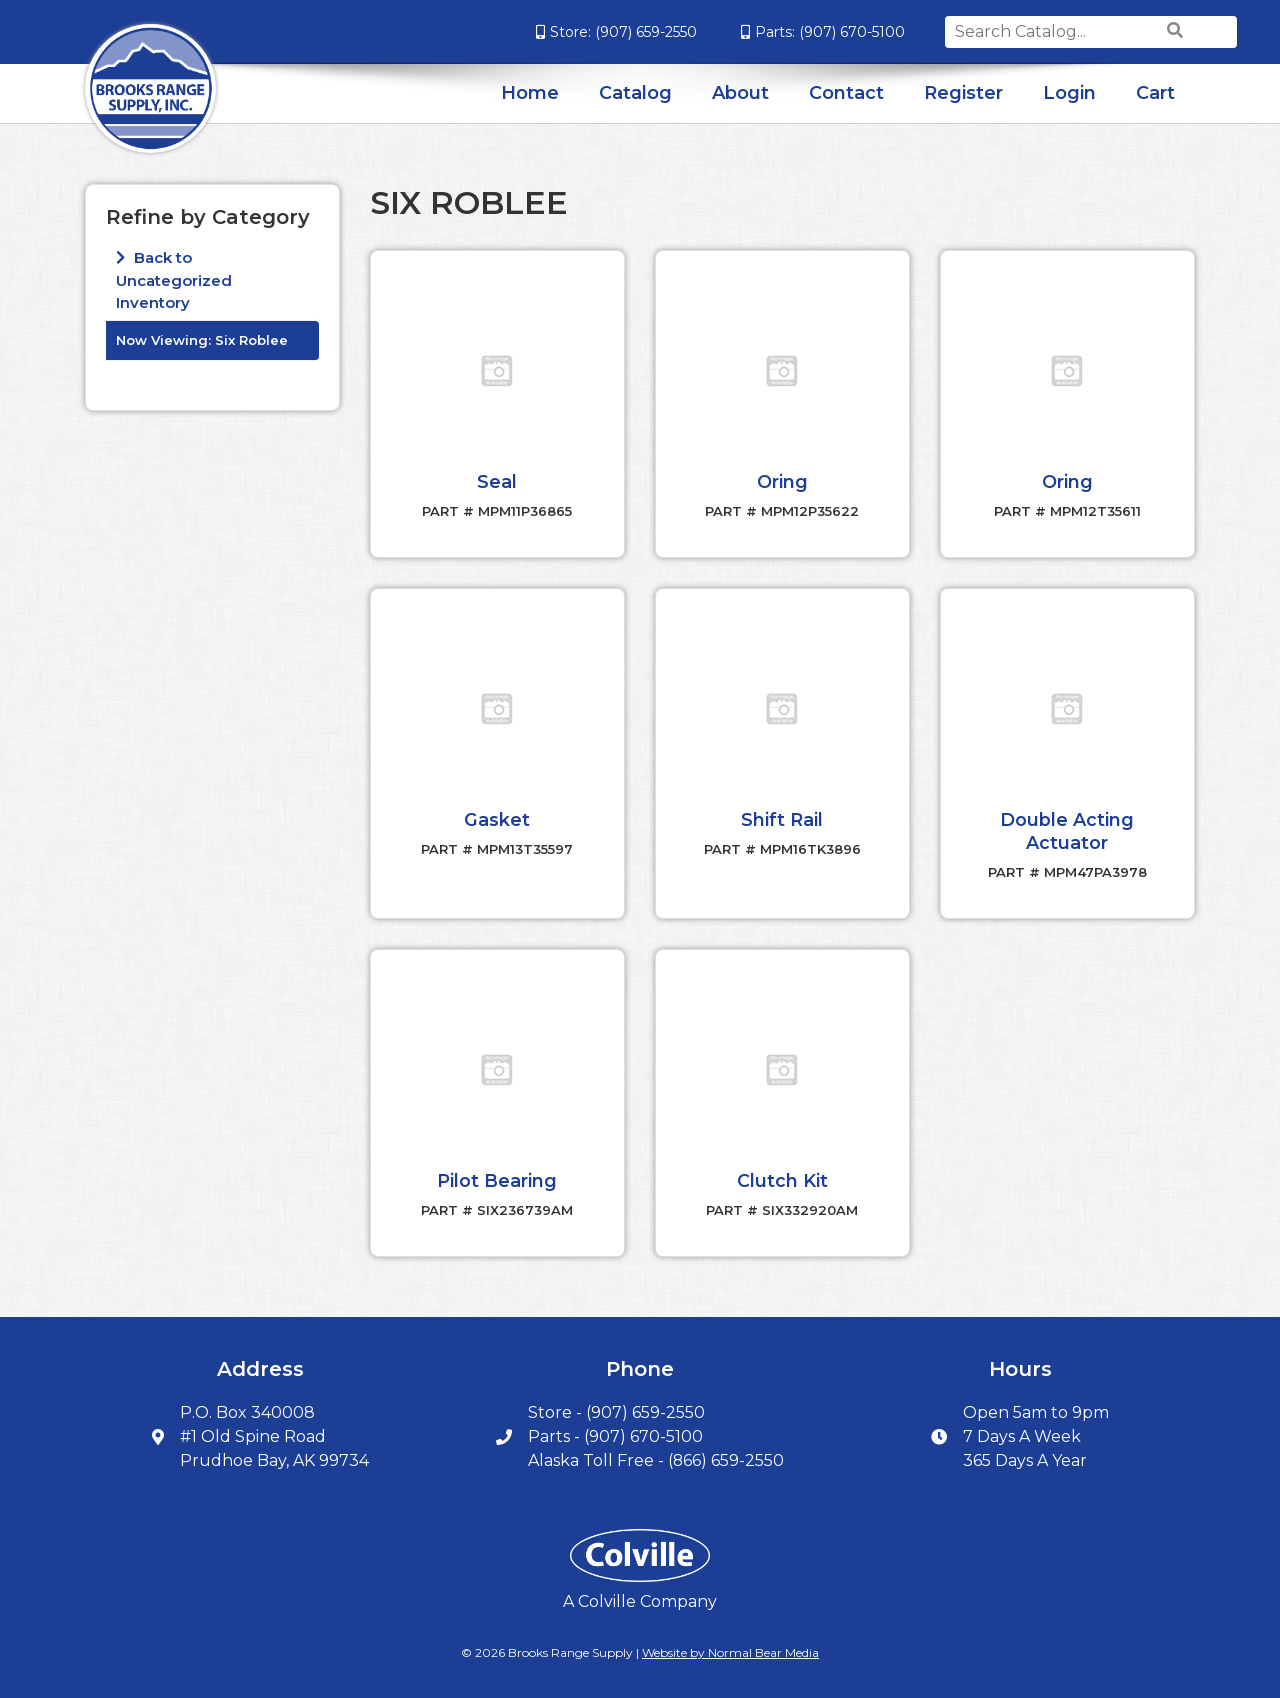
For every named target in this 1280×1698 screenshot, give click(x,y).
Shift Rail (782, 818)
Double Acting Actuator (1067, 829)
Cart (1155, 93)
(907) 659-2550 (596, 32)
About (740, 93)
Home (530, 93)
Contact (846, 93)
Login (1069, 93)
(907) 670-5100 (802, 32)
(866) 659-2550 (726, 1456)
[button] (497, 371)
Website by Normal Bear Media (730, 1648)
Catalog (635, 93)
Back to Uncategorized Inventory (174, 280)
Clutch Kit (782, 1177)
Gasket (497, 818)
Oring (782, 481)
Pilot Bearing (497, 1177)
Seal (497, 481)
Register (963, 93)
